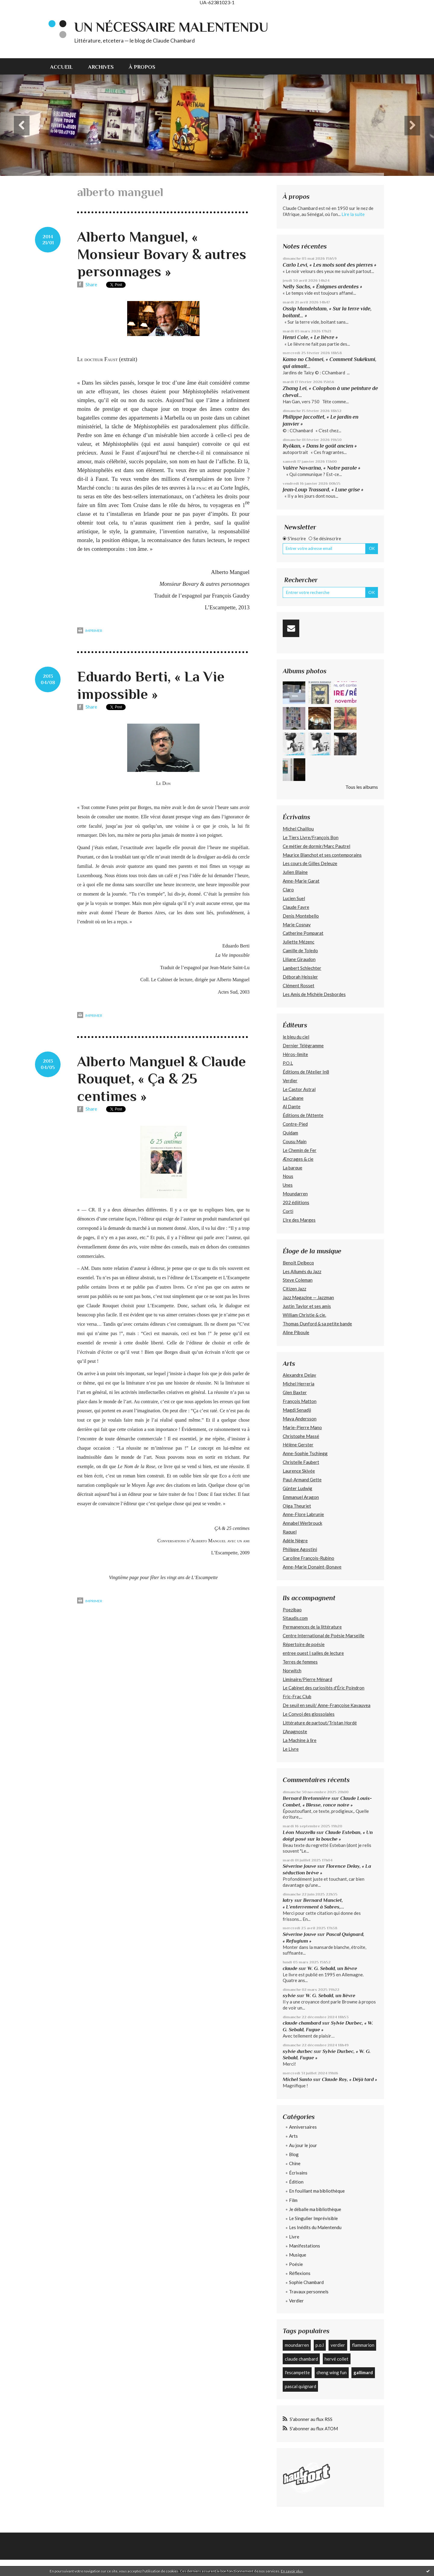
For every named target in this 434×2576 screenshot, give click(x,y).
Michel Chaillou (298, 828)
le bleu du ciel (296, 1036)
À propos (142, 67)
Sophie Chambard (306, 2282)
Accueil (61, 67)
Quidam (290, 1132)
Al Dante (291, 1106)
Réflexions (299, 2273)
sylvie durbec (298, 2051)
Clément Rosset (298, 985)
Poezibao (292, 1609)
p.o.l (320, 2345)
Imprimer (89, 630)
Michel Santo (297, 2079)
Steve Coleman (298, 1280)
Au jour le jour (303, 2145)
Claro (288, 889)
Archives (101, 67)
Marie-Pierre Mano (302, 1427)
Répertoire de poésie (304, 1644)
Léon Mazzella (299, 1832)
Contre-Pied (295, 1124)
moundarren (297, 2345)
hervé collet (336, 2359)
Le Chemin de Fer (299, 1150)
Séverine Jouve (299, 1866)
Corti (288, 1211)
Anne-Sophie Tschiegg (305, 1453)
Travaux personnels (309, 2291)
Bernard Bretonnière (306, 1798)
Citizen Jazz (294, 1288)
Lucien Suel (294, 898)
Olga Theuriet (297, 1505)
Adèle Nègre (295, 1540)
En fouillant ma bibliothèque (317, 2191)
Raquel (290, 1531)
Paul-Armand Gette (302, 1479)
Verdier (290, 1080)
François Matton (299, 1401)
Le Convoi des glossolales (309, 1714)
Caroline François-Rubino (308, 1558)
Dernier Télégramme (303, 1045)
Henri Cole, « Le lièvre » (310, 337)
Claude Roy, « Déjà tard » (349, 2079)
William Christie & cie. (304, 1315)
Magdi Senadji (297, 1410)
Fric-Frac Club (297, 1696)
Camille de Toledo (300, 950)
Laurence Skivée (299, 1471)
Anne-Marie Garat (301, 881)
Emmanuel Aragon (301, 1497)
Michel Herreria (298, 1383)
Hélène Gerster (298, 1444)
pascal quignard (300, 2386)
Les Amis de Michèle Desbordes (314, 994)
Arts (293, 2136)
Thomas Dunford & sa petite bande (317, 1323)
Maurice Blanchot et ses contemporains (322, 855)
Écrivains (298, 2172)
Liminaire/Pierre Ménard (307, 1679)
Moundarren (295, 1193)
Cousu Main (295, 1141)
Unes (288, 1185)
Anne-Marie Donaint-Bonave (312, 1566)
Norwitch (292, 1670)
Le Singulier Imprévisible (313, 2218)
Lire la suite (353, 214)
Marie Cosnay (297, 924)
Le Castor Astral (299, 1089)
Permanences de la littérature (312, 1626)
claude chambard (302, 2023)
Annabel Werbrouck (302, 1523)
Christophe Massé (301, 1436)
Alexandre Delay (299, 1375)
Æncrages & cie (298, 1159)
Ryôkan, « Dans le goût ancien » (320, 446)
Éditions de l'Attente (303, 1115)
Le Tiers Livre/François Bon (310, 837)
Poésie (296, 2264)
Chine (294, 2163)
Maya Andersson (299, 1418)
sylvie (289, 1995)
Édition (296, 2181)
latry (288, 1900)
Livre (294, 2236)
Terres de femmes (300, 1661)
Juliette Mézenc (298, 941)
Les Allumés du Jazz (302, 1271)
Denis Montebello (301, 915)
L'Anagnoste (295, 1731)
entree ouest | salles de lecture (313, 1653)
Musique (297, 2254)
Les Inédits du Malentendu (315, 2227)
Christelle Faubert (301, 1462)
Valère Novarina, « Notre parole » (321, 468)
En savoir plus (292, 2571)
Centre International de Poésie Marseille (323, 1635)
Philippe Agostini (300, 1549)
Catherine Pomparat (303, 933)
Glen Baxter (295, 1392)
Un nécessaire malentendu (171, 27)
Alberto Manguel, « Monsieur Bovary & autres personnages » (161, 254)
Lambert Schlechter (302, 968)
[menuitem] (65, 66)
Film (293, 2200)
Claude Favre (296, 907)
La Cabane (293, 1098)
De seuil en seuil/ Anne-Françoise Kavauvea (326, 1705)
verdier (338, 2345)
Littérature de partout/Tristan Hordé (320, 1722)
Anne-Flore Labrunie (303, 1514)
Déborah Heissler (300, 976)
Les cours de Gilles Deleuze (310, 863)
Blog (294, 2154)
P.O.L (288, 1063)
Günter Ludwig (297, 1488)
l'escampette (297, 2372)
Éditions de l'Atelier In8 (306, 1071)
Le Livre (291, 1749)
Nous (288, 1176)
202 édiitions (296, 1202)
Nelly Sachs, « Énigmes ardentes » (322, 287)
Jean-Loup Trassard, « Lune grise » (323, 490)
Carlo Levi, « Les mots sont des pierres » (329, 265)
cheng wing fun (331, 2372)
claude (290, 1968)
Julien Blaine (295, 872)
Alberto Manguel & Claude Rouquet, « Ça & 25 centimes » (161, 1078)
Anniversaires (303, 2127)
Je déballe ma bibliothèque (315, 2209)
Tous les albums (361, 787)
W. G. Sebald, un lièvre (332, 1968)
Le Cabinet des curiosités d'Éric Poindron (323, 1687)
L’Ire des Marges (299, 1220)
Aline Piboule (296, 1332)
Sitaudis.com (295, 1618)
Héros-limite (295, 1054)
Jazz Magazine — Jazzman (308, 1297)
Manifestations (304, 2245)
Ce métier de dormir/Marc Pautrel (316, 846)
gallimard (363, 2372)
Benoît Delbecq (298, 1262)
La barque (292, 1167)
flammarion (363, 2345)
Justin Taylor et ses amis (307, 1306)
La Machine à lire (299, 1740)
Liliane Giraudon (299, 959)
